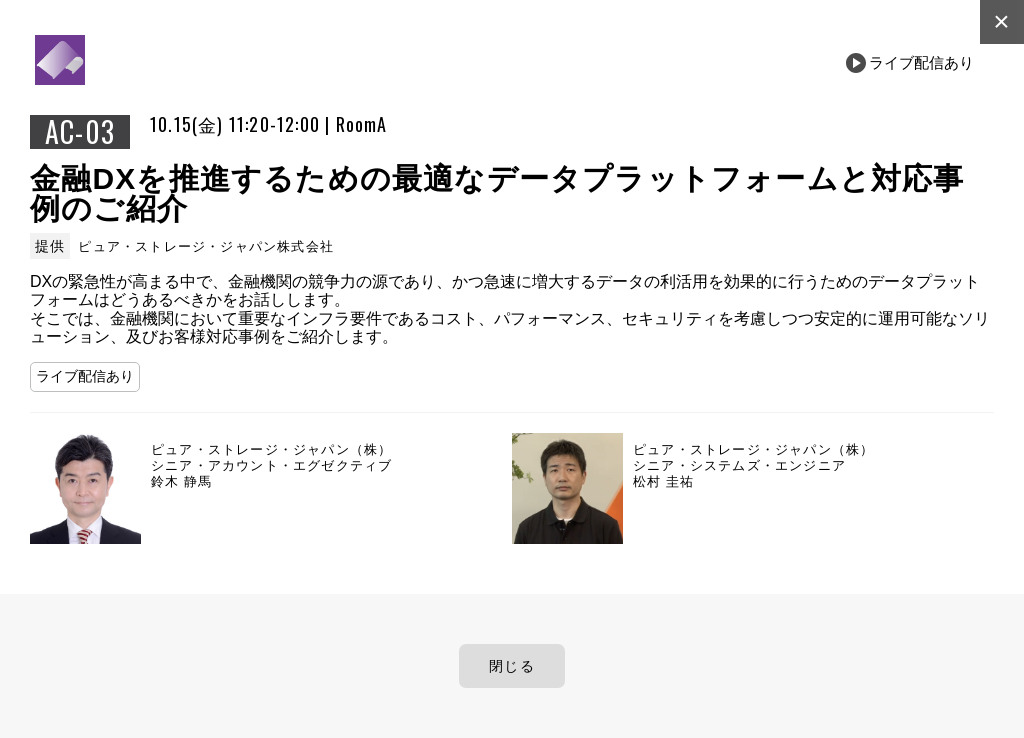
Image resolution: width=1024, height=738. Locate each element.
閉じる (512, 666)
